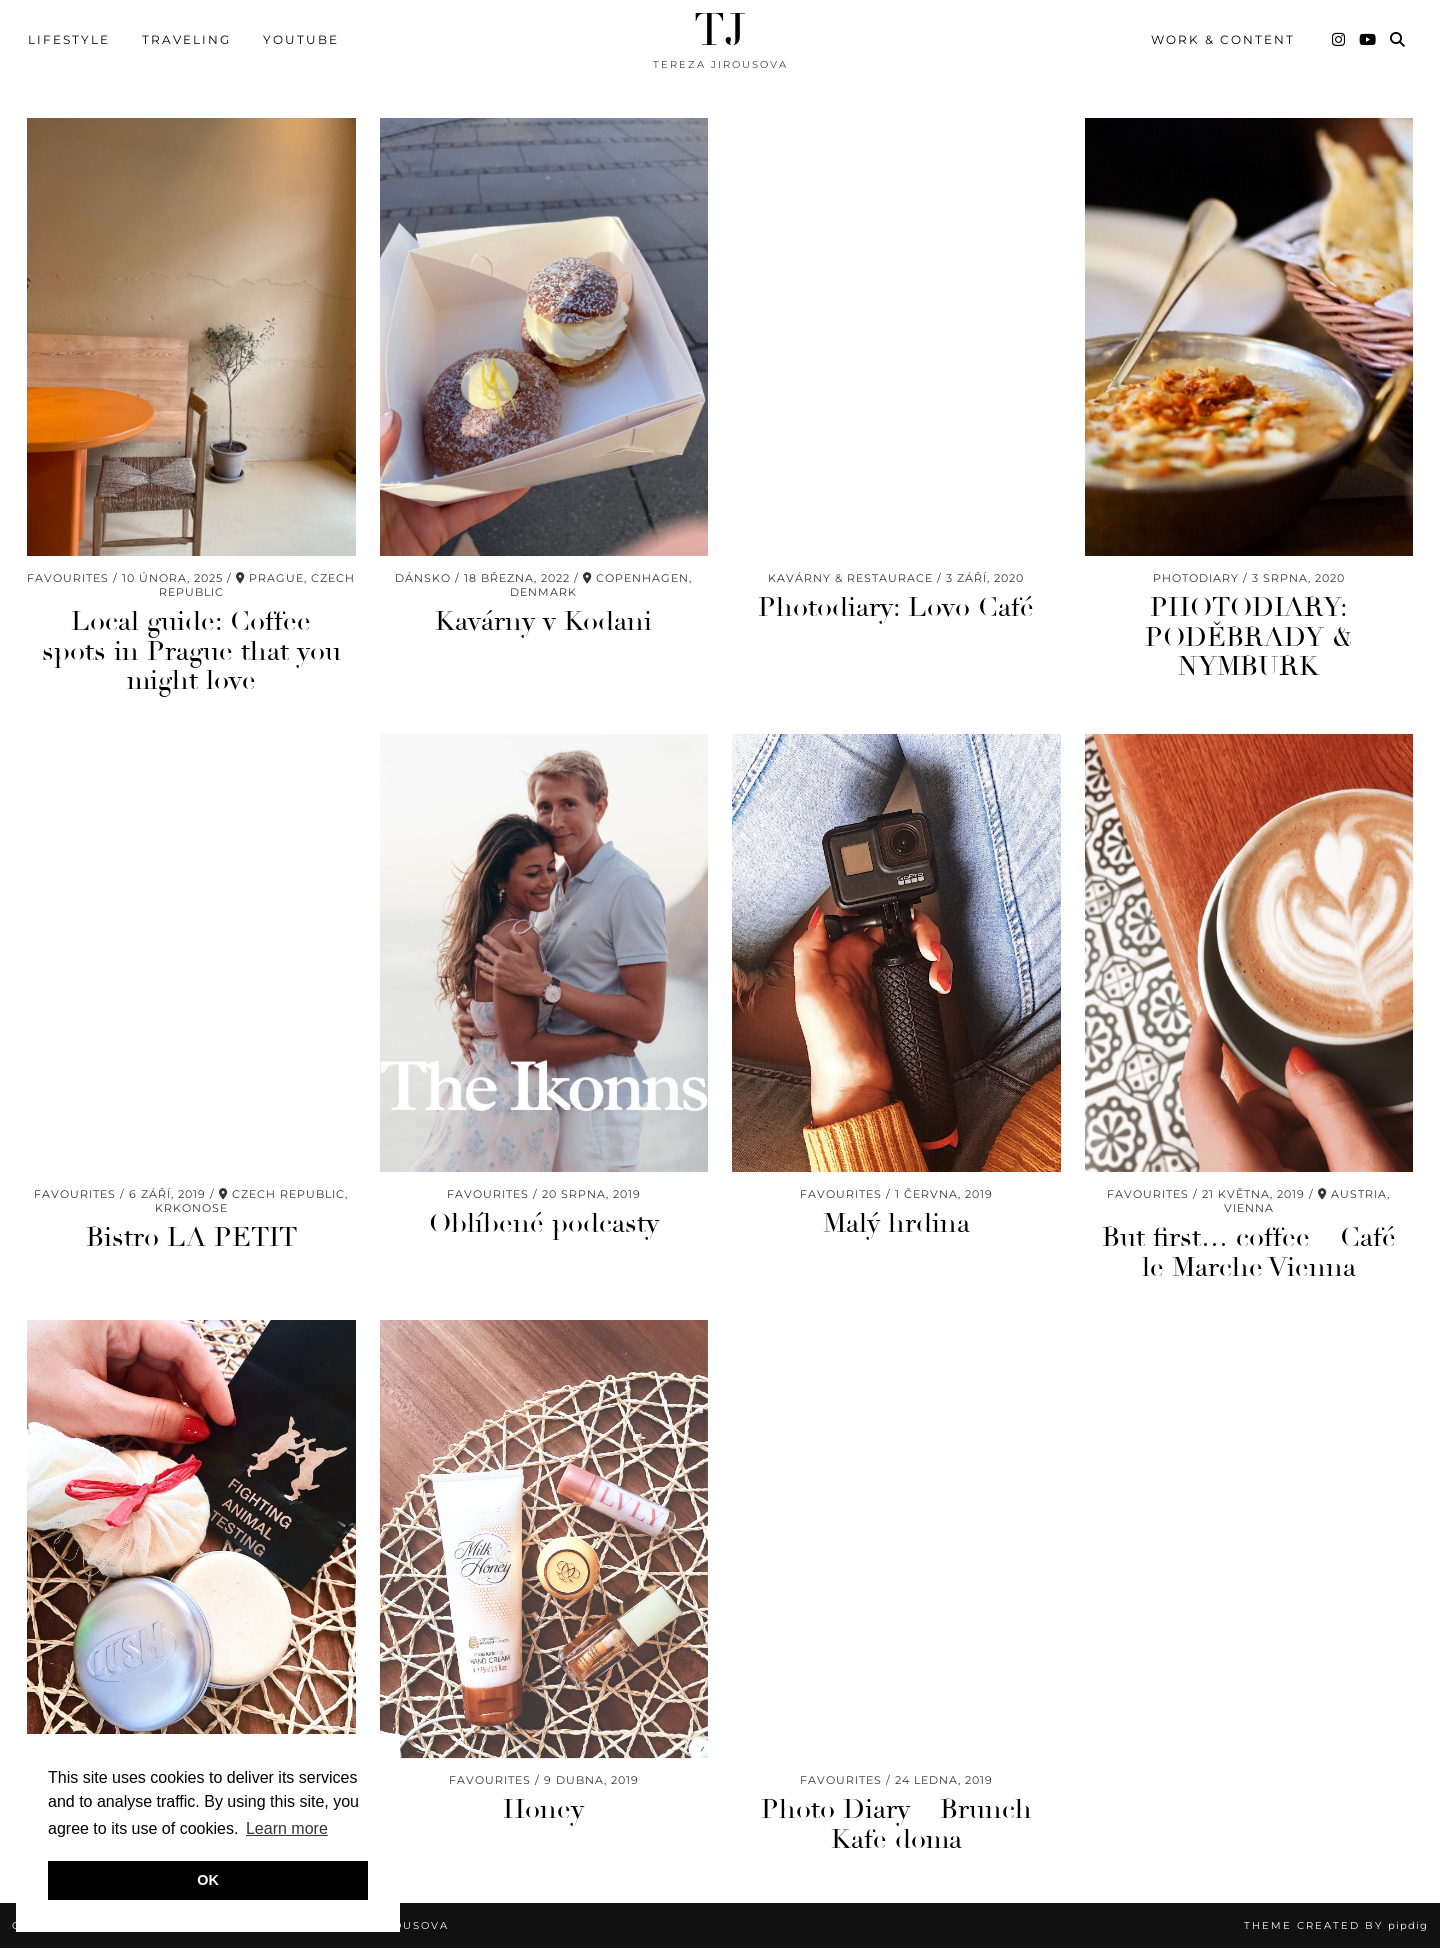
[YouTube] (1368, 40)
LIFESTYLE (69, 39)
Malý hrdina (896, 1223)
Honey (543, 1809)
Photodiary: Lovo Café (896, 607)
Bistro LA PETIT (191, 1237)
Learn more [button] (287, 1828)
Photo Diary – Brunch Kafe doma (896, 1824)
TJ (720, 30)
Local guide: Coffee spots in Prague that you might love (191, 651)
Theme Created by (1336, 1925)
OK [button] (208, 1880)
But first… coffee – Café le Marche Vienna (1249, 1252)
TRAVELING (186, 39)
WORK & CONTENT (1223, 39)
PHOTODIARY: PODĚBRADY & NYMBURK (1249, 637)
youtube (301, 39)
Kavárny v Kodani (543, 621)
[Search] (1398, 40)
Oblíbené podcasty (544, 1223)
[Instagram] (1339, 40)
